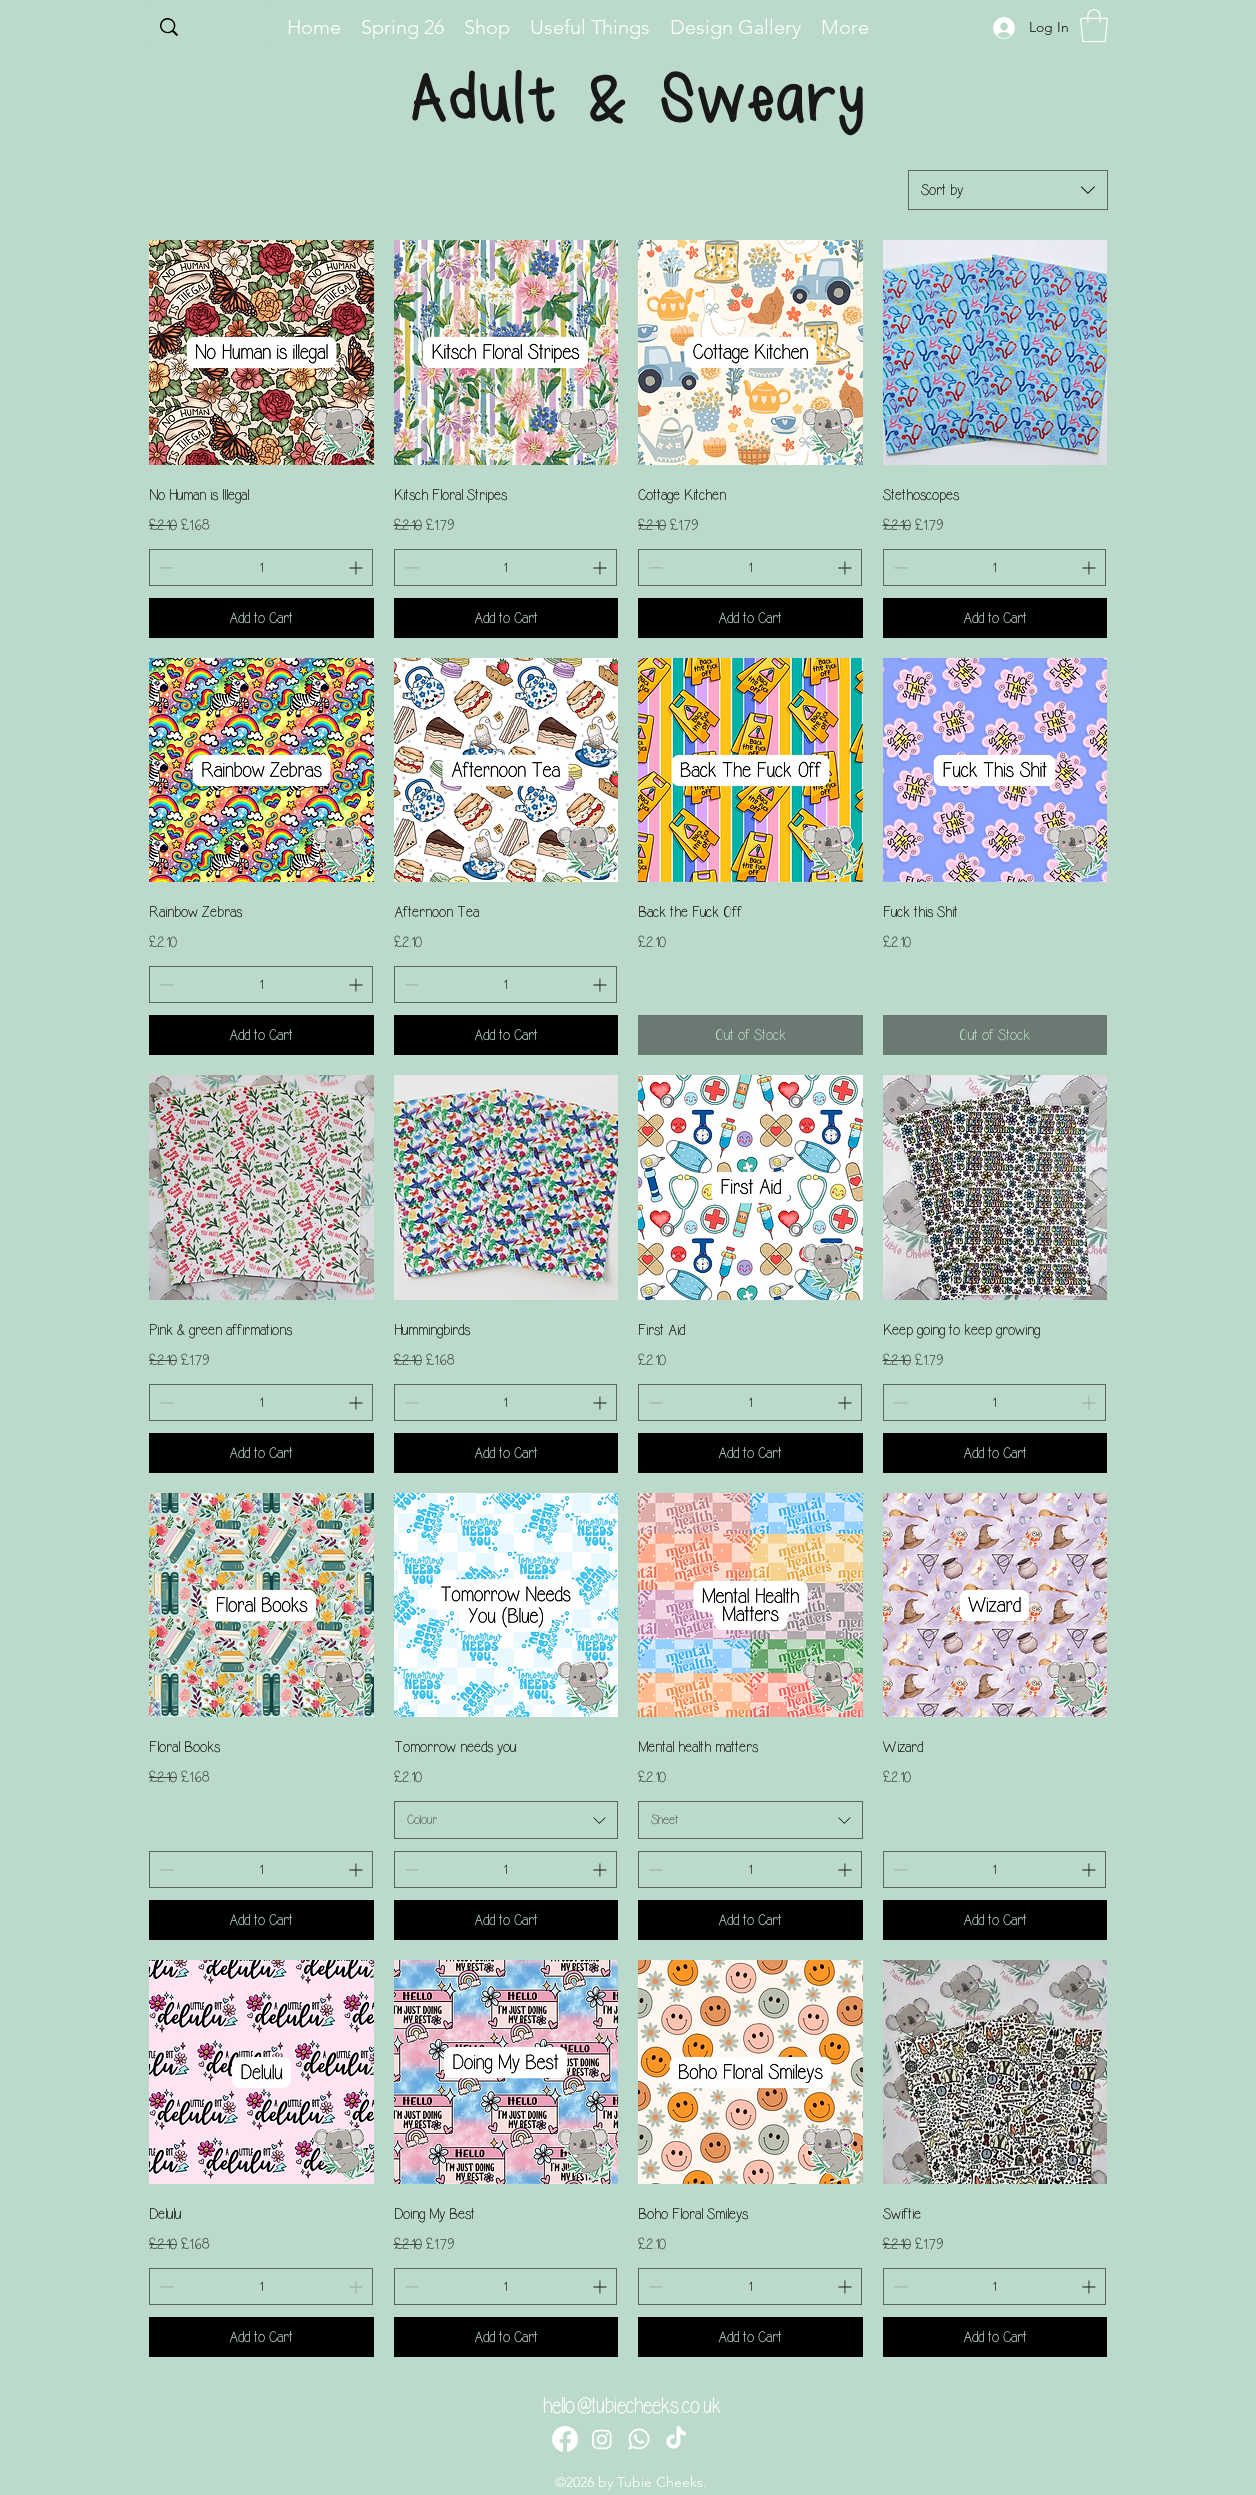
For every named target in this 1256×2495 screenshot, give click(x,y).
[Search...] (210, 29)
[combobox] (1008, 190)
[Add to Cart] (261, 618)
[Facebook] (565, 2439)
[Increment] (357, 567)
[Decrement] (164, 567)
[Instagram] (602, 2439)
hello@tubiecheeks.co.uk (632, 2406)
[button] (1094, 25)
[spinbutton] (261, 567)
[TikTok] (676, 2439)
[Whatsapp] (639, 2439)
